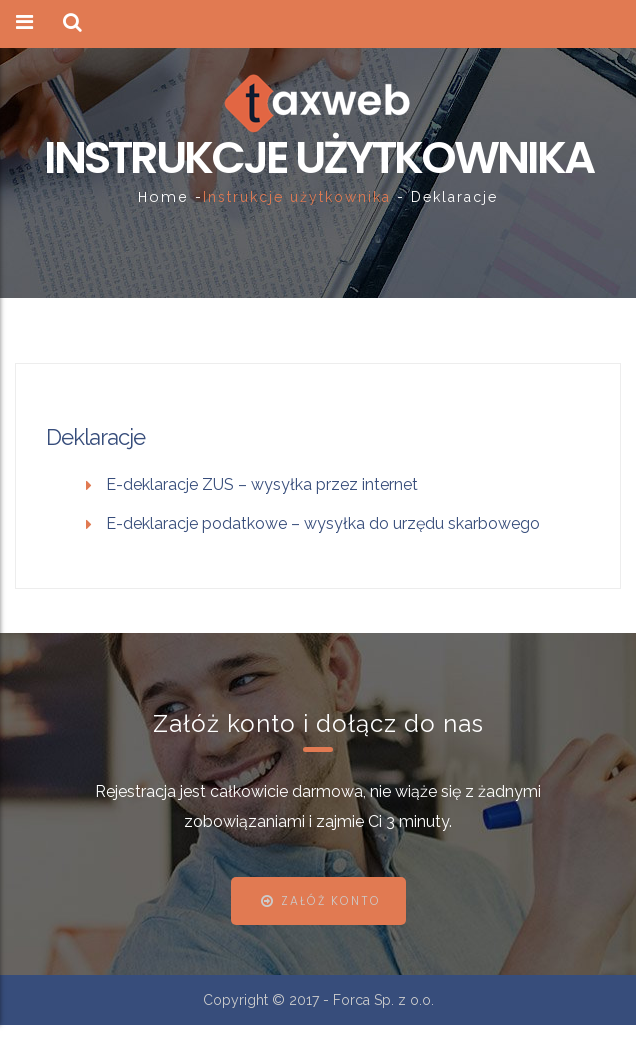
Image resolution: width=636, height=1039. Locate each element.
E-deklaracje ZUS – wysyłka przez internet (262, 484)
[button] (72, 23)
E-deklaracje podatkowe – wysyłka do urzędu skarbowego (323, 523)
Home (163, 197)
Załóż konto (331, 900)
